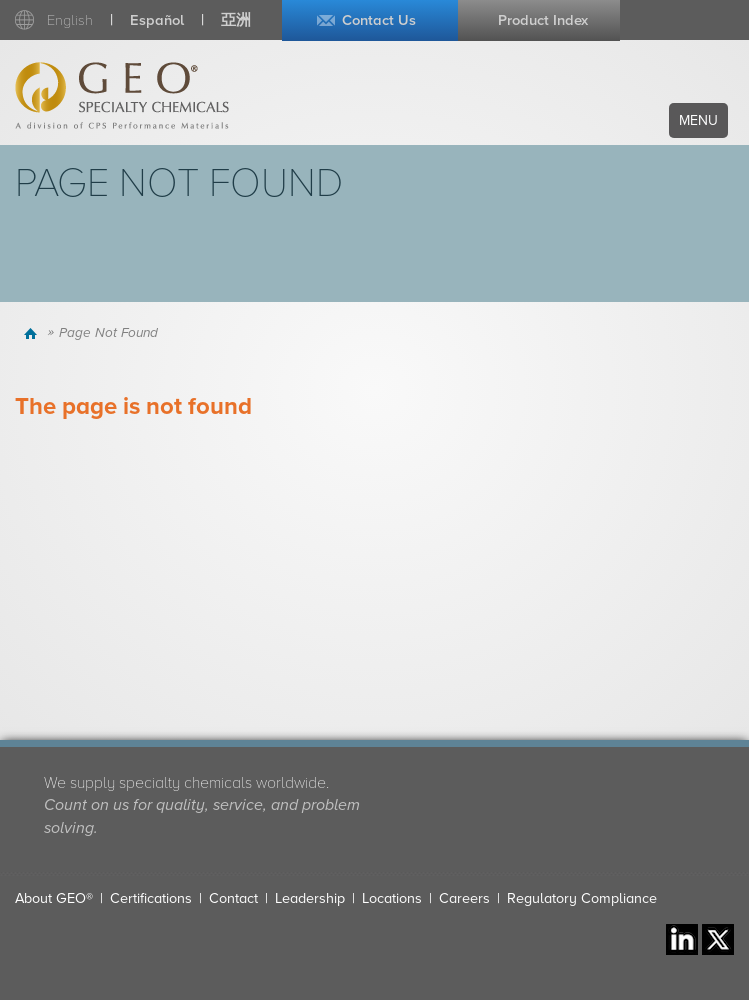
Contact (233, 898)
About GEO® (54, 898)
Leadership (310, 898)
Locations (392, 898)
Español (157, 20)
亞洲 (236, 20)
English (70, 20)
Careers (464, 898)
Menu (698, 120)
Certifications (151, 898)
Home (33, 333)
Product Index (543, 20)
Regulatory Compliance (582, 898)
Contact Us (379, 20)
